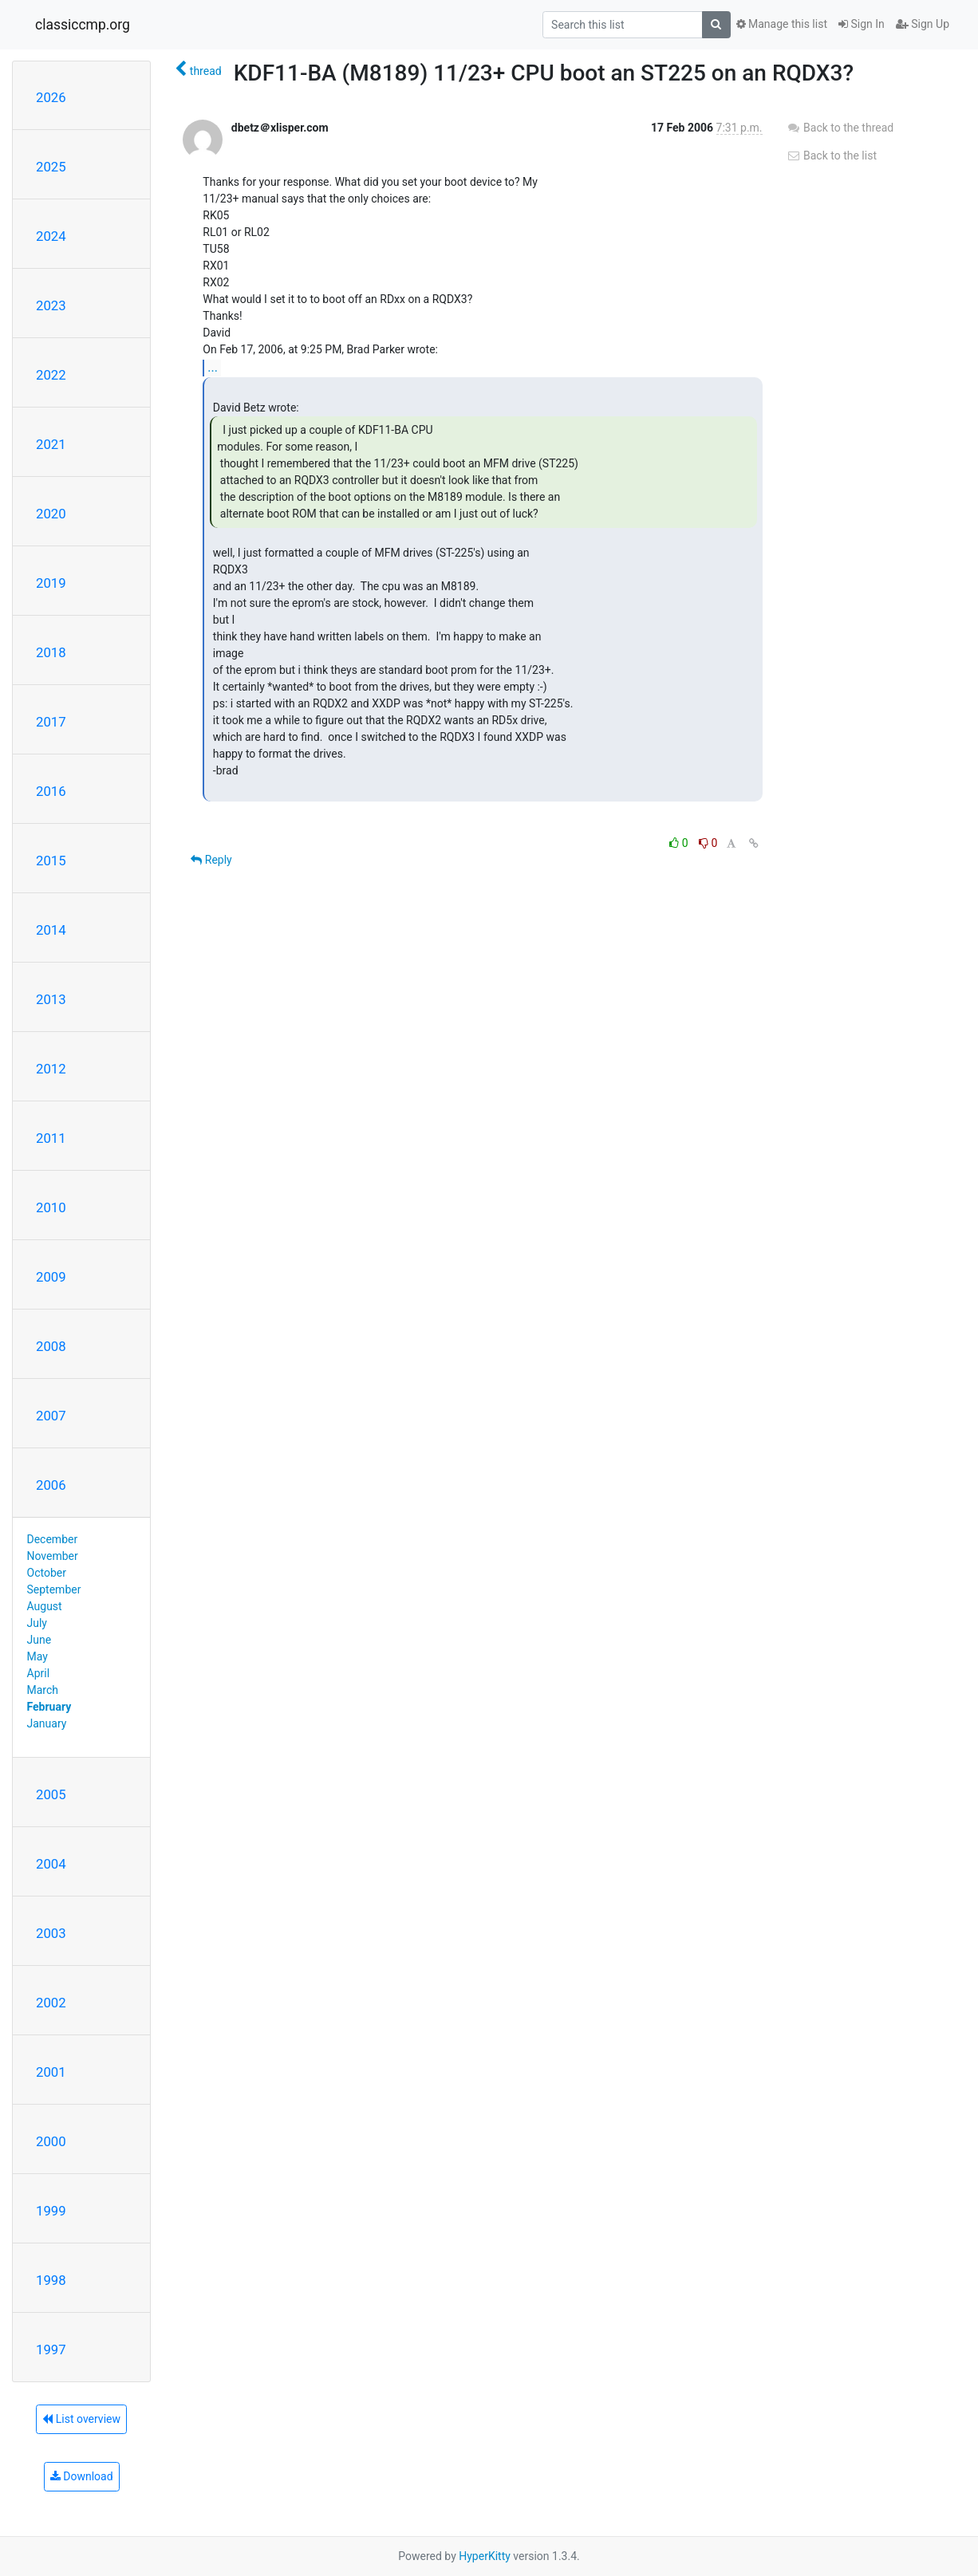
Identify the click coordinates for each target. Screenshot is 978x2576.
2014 (51, 930)
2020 (51, 514)
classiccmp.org (82, 25)
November (52, 1556)
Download (81, 2476)
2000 (51, 2141)
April (38, 1673)
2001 (51, 2072)
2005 (51, 1794)
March (43, 1690)
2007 (51, 1416)
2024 (51, 236)
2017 (51, 722)
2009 (51, 1277)
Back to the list (832, 155)
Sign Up (922, 24)
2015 (51, 861)
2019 (51, 583)
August (44, 1606)
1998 (51, 2280)
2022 (51, 375)
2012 (51, 1069)
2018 (51, 652)
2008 (51, 1346)
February (49, 1706)
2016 (51, 791)
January (47, 1723)
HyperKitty (485, 2556)
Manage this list (781, 24)
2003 (51, 1933)
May (37, 1656)
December (52, 1539)
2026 (51, 97)
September (54, 1589)
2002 (51, 2003)
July (37, 1623)
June (39, 1639)
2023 (51, 305)
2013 (51, 999)
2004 (51, 1864)
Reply (211, 859)
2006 (51, 1485)
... (212, 367)
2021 (51, 444)
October (46, 1572)
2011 (51, 1138)
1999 (51, 2211)
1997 (51, 2349)
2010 (51, 1207)
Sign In (861, 24)
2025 (51, 167)
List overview (81, 2419)
